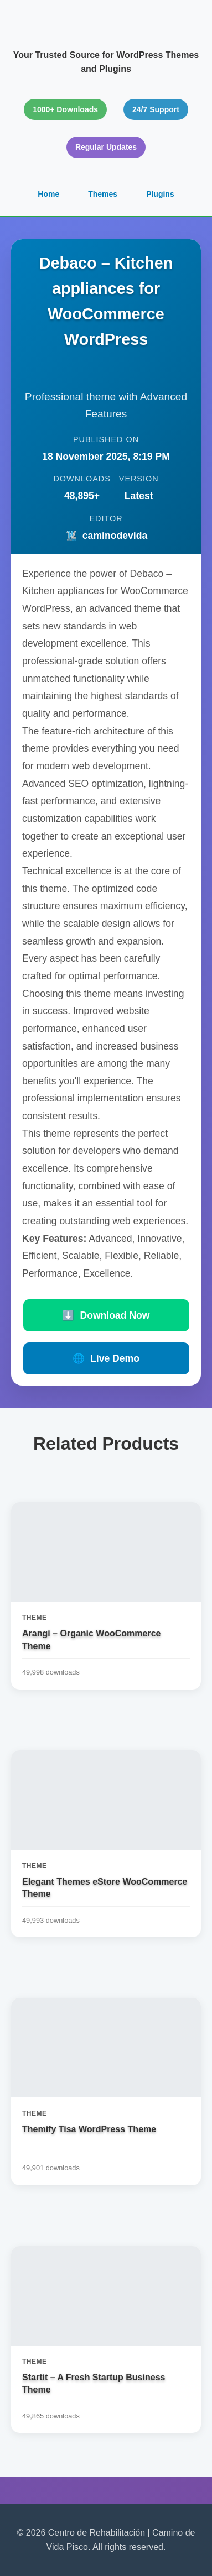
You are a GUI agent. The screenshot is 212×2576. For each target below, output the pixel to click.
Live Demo (106, 1358)
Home (48, 194)
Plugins (160, 194)
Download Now (105, 1315)
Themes (102, 194)
